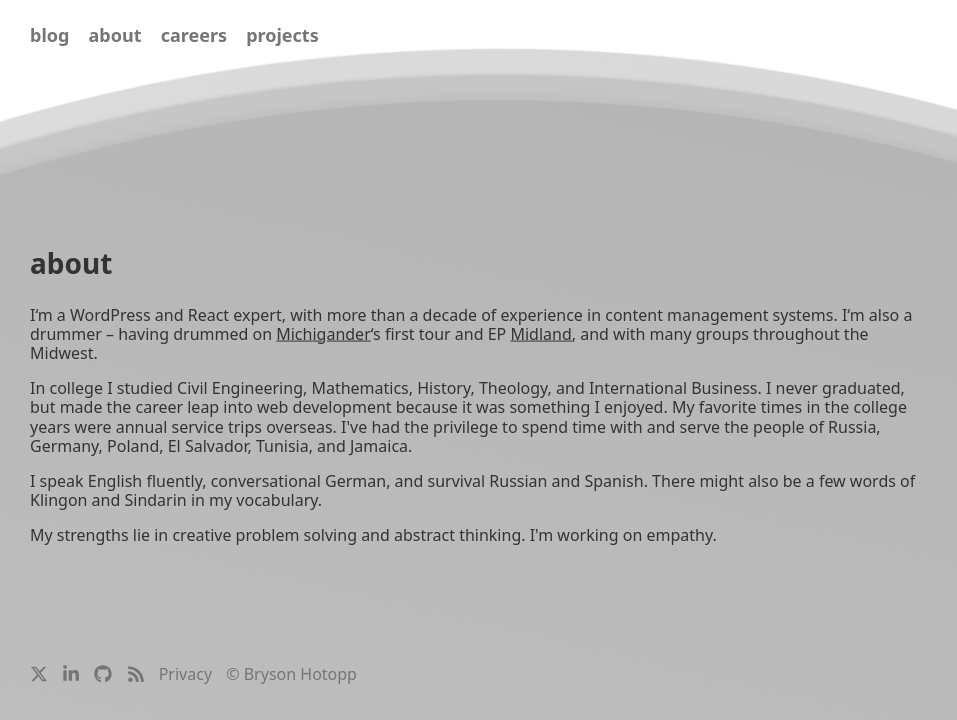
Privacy (185, 674)
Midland (540, 333)
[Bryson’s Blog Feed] (136, 677)
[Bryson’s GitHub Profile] (103, 677)
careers (194, 35)
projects (282, 35)
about (115, 35)
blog (49, 35)
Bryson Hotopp (300, 674)
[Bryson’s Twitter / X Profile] (39, 677)
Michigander (323, 333)
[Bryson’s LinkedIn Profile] (71, 677)
